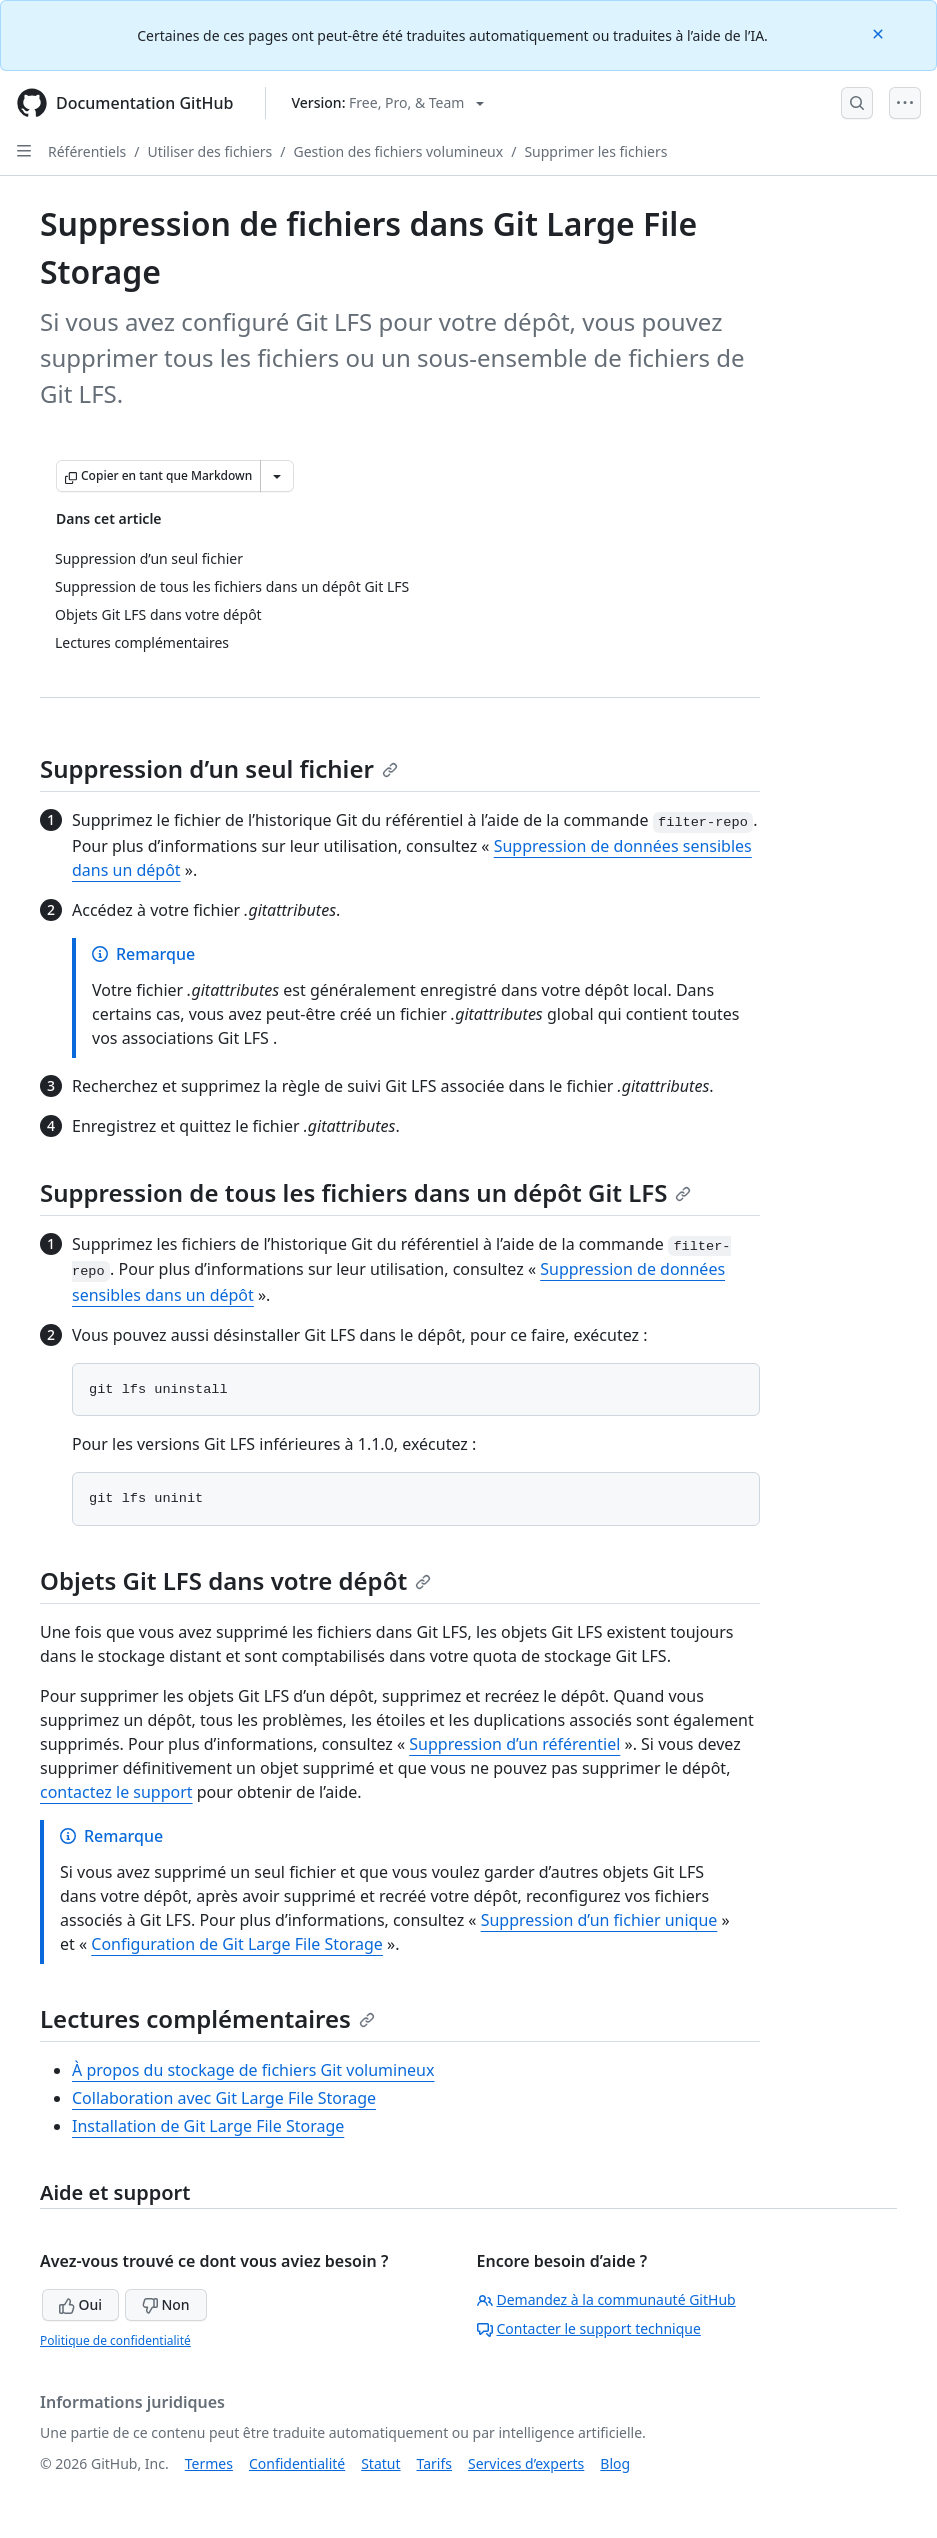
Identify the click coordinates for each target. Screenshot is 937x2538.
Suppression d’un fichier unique (599, 1920)
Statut (380, 2463)
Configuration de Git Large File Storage (237, 1944)
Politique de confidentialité (115, 2340)
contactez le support (116, 1792)
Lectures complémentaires (207, 2018)
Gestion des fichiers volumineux (398, 151)
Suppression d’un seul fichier (219, 768)
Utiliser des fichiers (209, 151)
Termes (209, 2463)
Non (166, 2304)
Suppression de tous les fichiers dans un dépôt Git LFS (365, 1192)
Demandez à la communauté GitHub (606, 2299)
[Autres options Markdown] (277, 476)
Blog (615, 2463)
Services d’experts (526, 2463)
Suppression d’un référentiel (514, 1744)
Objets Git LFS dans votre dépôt (235, 1580)
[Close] (880, 32)
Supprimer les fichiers (595, 151)
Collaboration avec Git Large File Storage (224, 2098)
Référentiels (87, 151)
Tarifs (434, 2463)
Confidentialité (297, 2463)
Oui (80, 2304)
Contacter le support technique (589, 2328)
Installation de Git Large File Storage (208, 2126)
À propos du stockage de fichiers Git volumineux (253, 2070)
